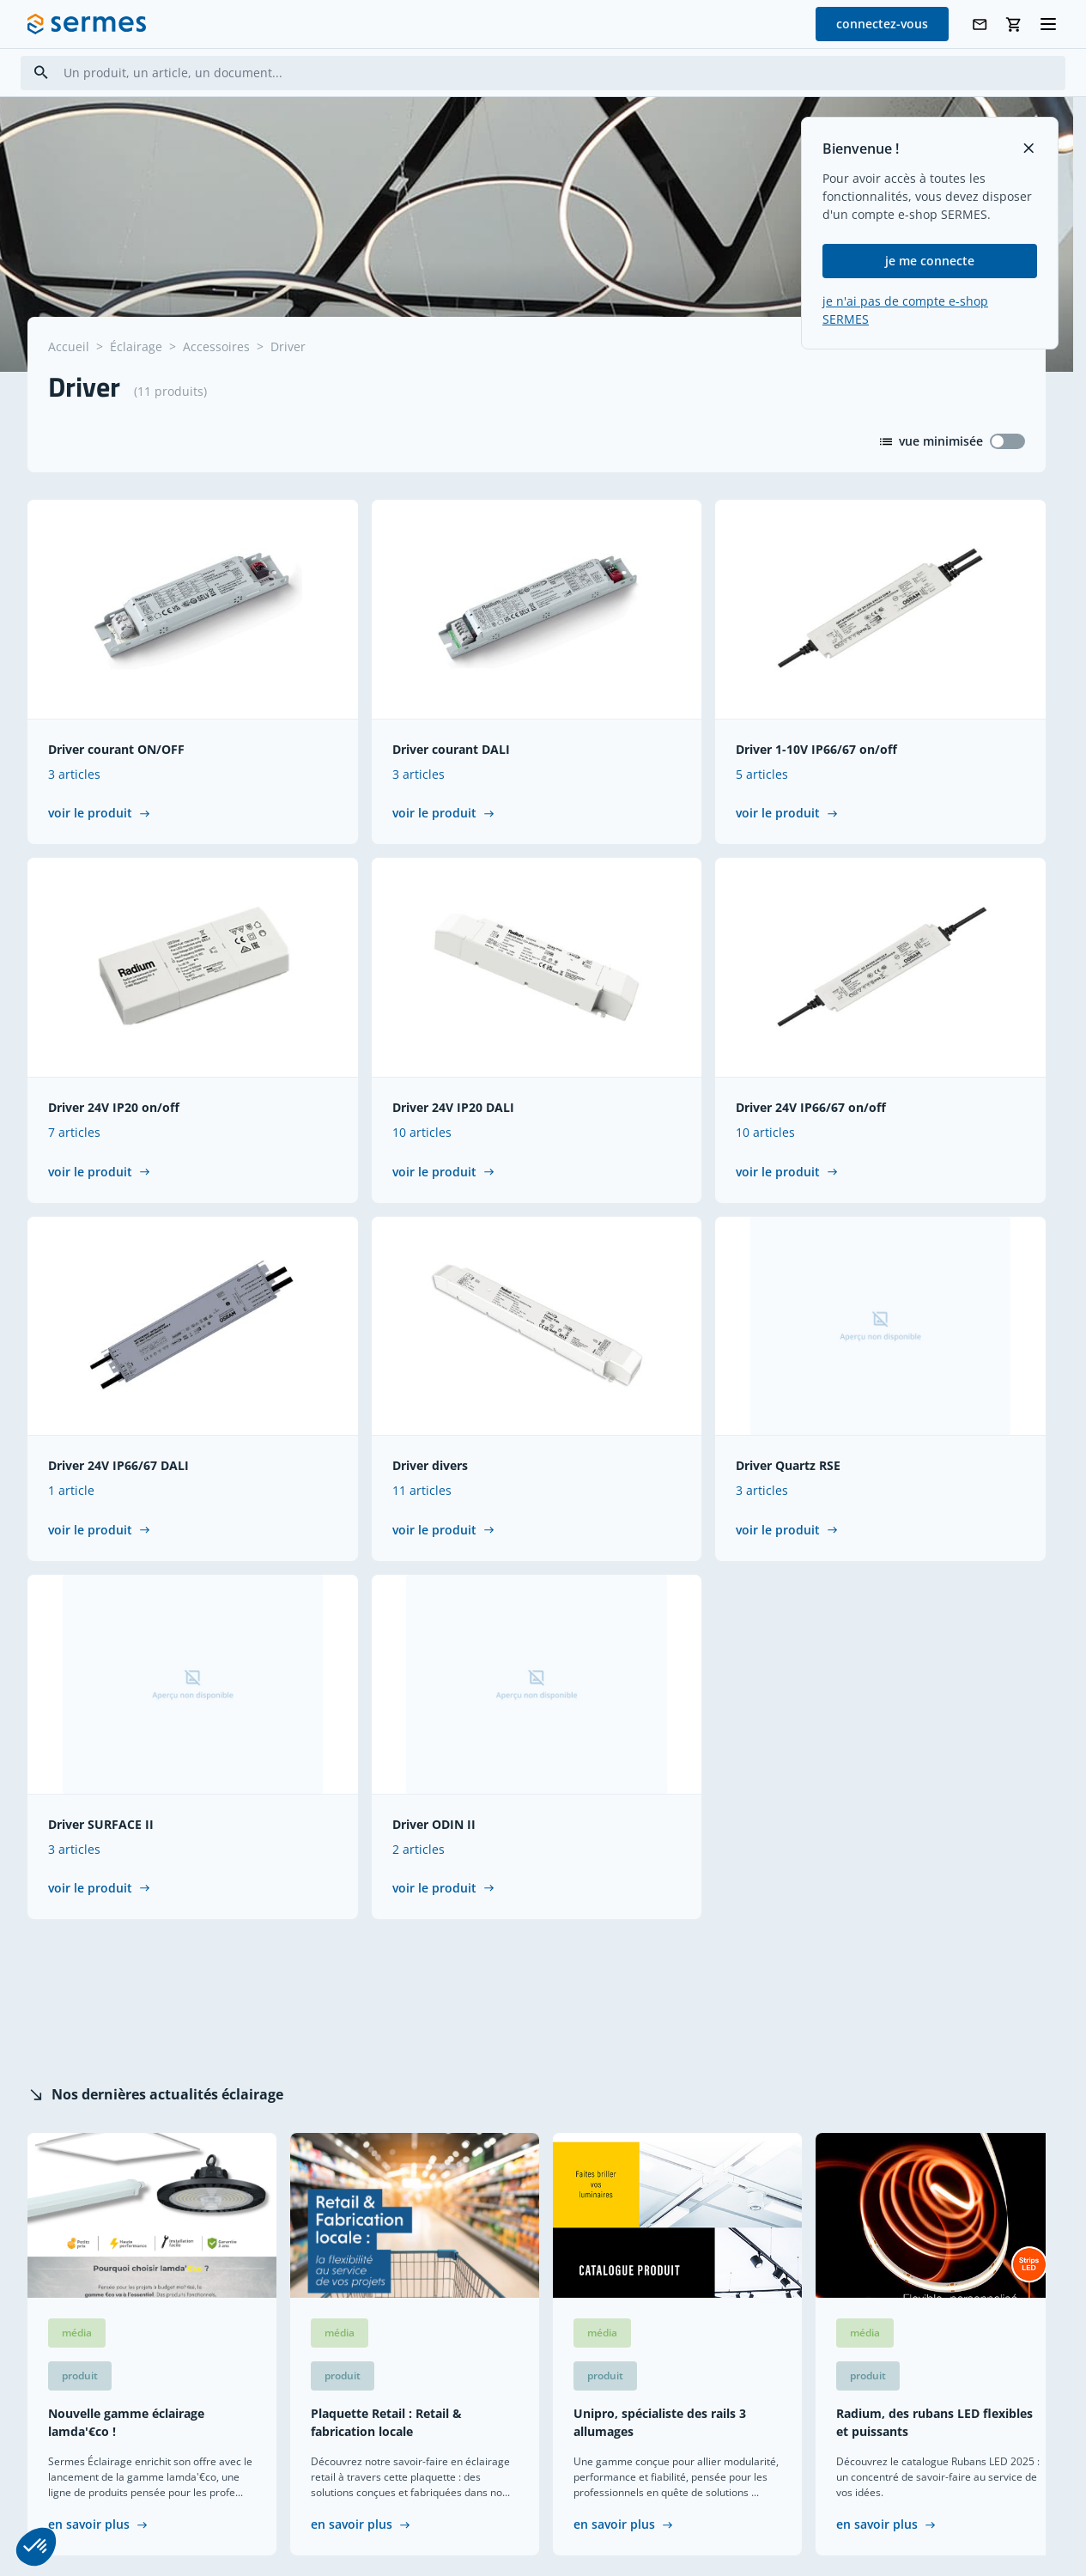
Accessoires (216, 346)
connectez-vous (882, 23)
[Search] (41, 72)
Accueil (68, 346)
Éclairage (136, 346)
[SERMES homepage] (86, 24)
